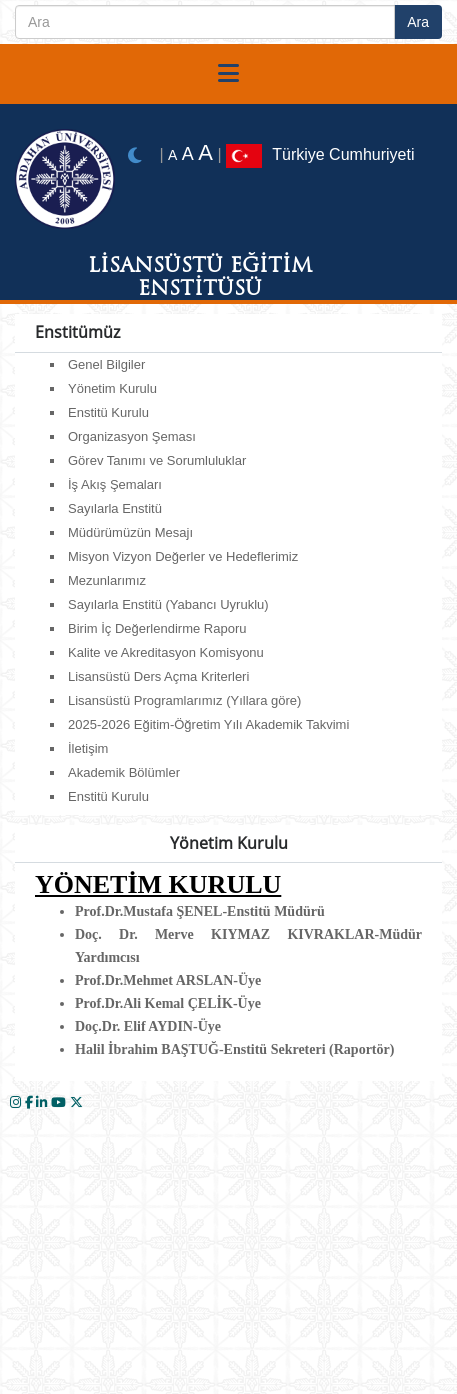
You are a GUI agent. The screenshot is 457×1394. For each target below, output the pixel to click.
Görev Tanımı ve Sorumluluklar (157, 460)
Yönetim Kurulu (112, 388)
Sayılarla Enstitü (115, 508)
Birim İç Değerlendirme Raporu (157, 628)
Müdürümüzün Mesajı (130, 532)
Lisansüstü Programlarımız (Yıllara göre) (184, 700)
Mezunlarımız (107, 580)
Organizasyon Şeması (132, 436)
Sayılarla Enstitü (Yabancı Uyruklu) (168, 604)
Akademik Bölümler (124, 772)
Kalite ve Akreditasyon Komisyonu (166, 652)
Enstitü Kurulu (108, 412)
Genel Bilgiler (106, 364)
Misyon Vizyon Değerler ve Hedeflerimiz (183, 556)
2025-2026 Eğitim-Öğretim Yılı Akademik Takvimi (208, 724)
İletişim (88, 748)
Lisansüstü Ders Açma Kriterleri (158, 676)
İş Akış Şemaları (115, 484)
